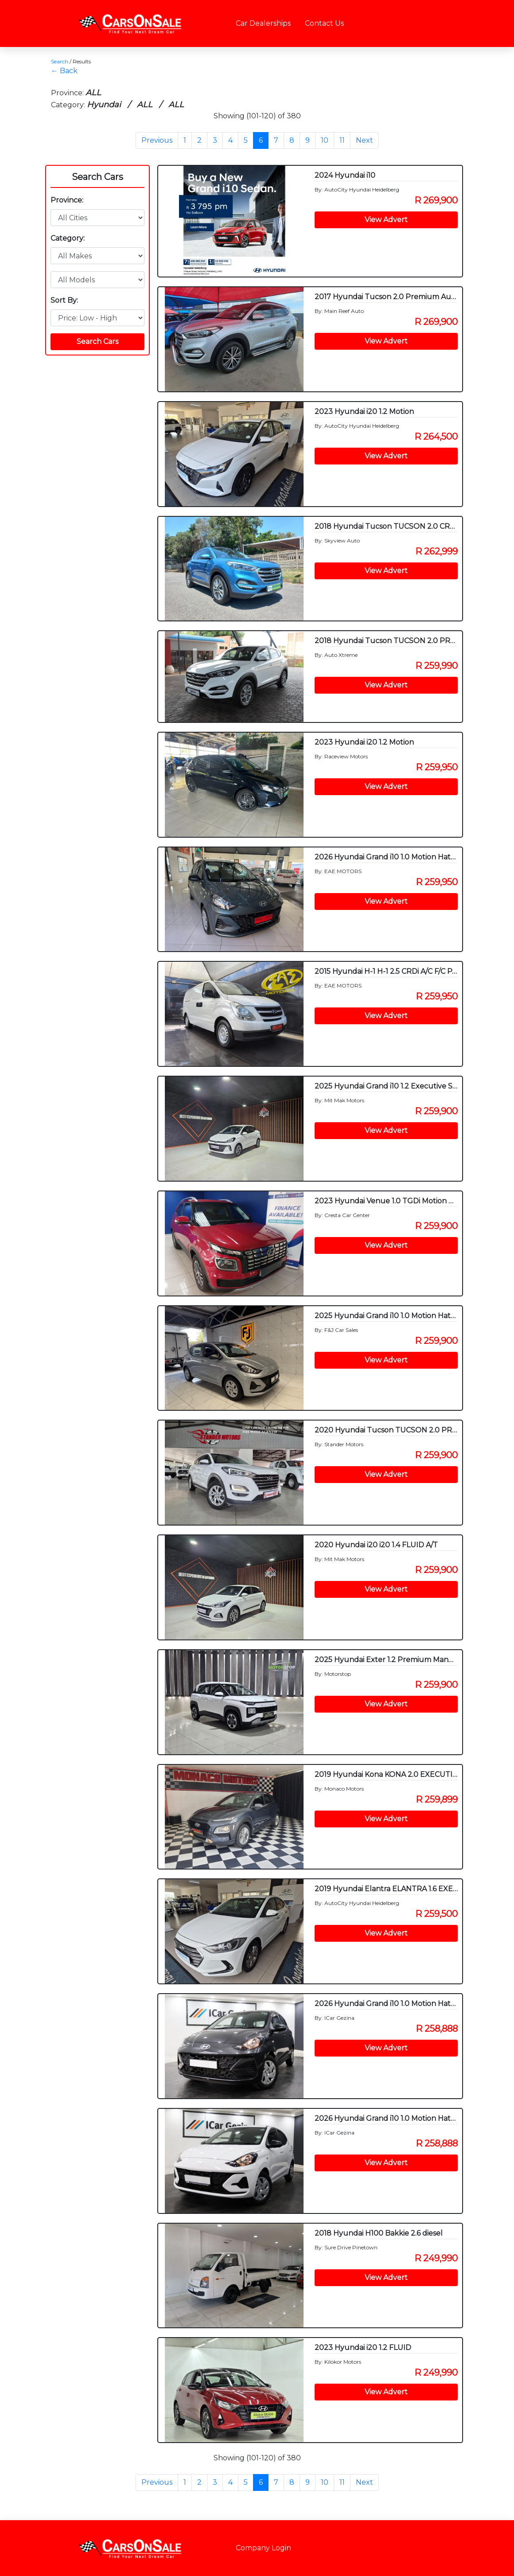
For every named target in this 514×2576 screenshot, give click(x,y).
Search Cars (97, 177)
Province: (67, 200)
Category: (68, 238)
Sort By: (64, 300)
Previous (156, 140)
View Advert (386, 219)
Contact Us (324, 23)
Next (364, 140)
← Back (64, 70)
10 (324, 140)
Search (59, 61)
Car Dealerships (263, 23)
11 (342, 140)
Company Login (263, 2548)
